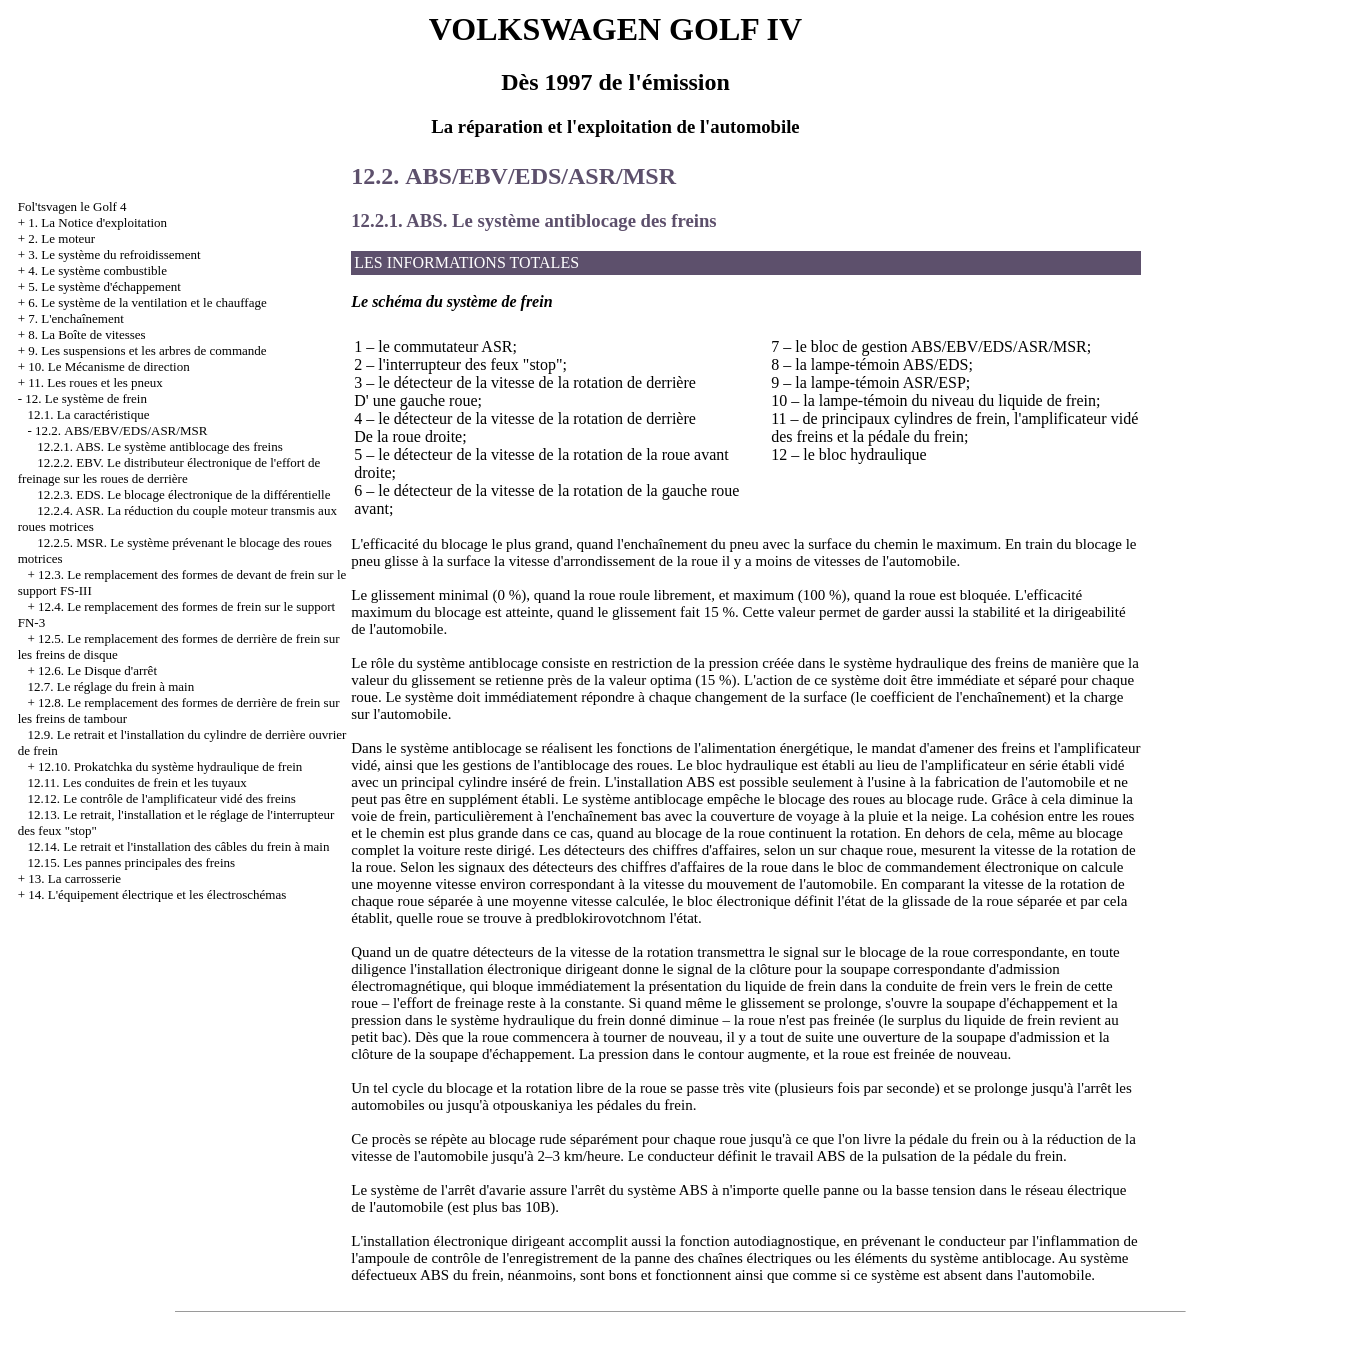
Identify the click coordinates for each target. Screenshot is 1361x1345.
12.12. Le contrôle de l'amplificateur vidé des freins (161, 798)
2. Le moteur (61, 238)
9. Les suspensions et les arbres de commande (147, 350)
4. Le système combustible (97, 270)
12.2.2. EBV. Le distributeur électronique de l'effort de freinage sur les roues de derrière (169, 470)
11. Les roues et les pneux (95, 382)
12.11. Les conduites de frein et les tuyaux (136, 782)
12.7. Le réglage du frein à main (110, 686)
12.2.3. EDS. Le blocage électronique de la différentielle (183, 494)
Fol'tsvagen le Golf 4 (72, 206)
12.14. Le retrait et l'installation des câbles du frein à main (178, 846)
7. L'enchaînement (75, 318)
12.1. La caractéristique (88, 414)
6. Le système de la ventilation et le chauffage (147, 302)
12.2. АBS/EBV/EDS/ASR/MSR (121, 430)
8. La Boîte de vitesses (86, 334)
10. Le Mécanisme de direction (108, 366)
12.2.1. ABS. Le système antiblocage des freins (160, 446)
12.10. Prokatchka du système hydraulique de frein (170, 766)
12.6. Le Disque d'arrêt (97, 670)
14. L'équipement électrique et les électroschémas (157, 894)
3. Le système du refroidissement (114, 254)
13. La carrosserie (74, 878)
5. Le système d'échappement (104, 286)
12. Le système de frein (86, 398)
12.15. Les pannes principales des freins (131, 862)
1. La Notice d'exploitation (97, 222)
